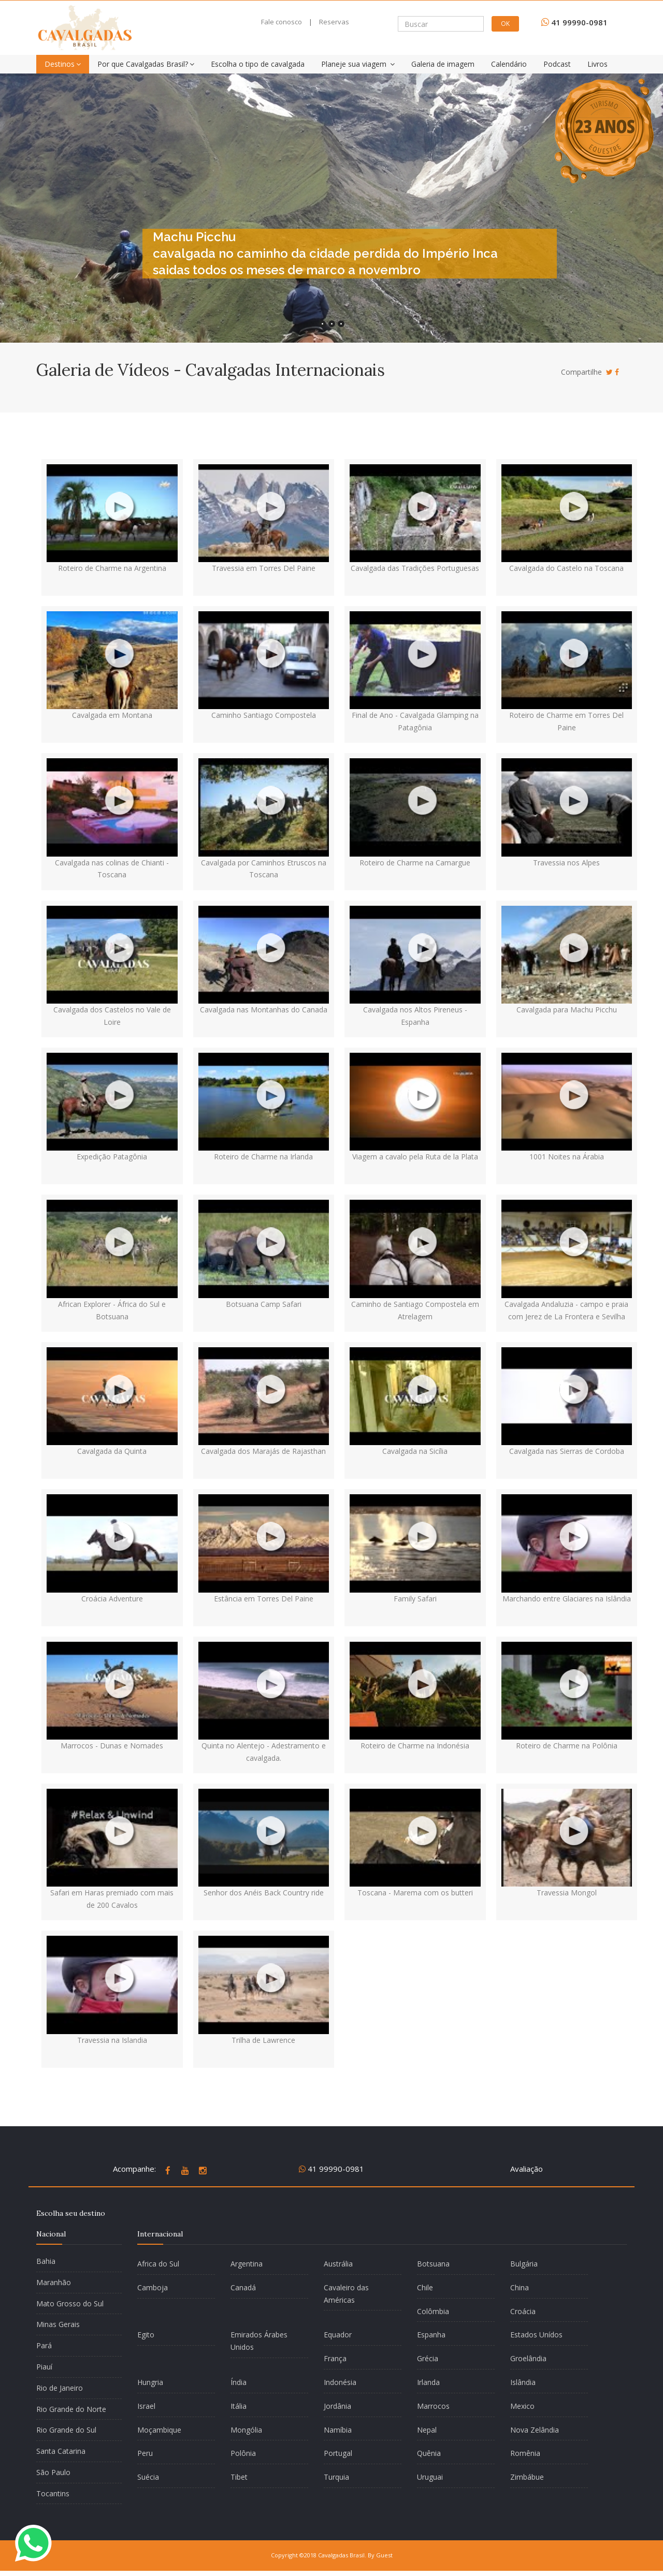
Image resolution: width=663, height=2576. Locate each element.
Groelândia (528, 2358)
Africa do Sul (158, 2264)
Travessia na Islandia (112, 2040)
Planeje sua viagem (358, 64)
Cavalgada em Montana (112, 715)
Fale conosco (281, 21)
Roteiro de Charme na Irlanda (263, 1156)
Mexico (522, 2406)
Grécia (427, 2358)
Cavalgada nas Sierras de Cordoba (566, 1451)
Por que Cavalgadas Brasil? (145, 64)
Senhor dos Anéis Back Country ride (264, 1892)
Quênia (429, 2453)
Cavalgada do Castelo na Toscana (566, 568)
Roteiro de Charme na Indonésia (415, 1745)
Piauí (44, 2367)
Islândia (523, 2382)
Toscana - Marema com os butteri (415, 1892)
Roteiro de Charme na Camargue (414, 862)
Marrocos (433, 2406)
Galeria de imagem (442, 64)
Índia (238, 2382)
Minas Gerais (58, 2324)
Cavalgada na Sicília (415, 1451)
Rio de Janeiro (59, 2388)
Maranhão (53, 2282)
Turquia (336, 2477)
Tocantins (52, 2493)
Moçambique (159, 2430)
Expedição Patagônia (112, 1156)
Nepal (427, 2430)
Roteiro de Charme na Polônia (566, 1745)
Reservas (334, 21)
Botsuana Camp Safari (263, 1304)
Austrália (338, 2264)
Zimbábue (527, 2477)
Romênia (525, 2453)
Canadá (243, 2287)
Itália (238, 2406)
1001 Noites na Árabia (566, 1156)
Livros (597, 64)
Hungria (150, 2382)
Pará (44, 2345)
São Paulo (53, 2472)
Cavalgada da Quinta (112, 1451)
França (335, 2358)
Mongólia (246, 2430)
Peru (145, 2453)
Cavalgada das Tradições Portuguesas (415, 568)
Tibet (239, 2477)
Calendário (509, 64)
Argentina (246, 2264)
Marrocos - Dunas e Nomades (112, 1745)
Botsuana (433, 2264)
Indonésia (340, 2382)
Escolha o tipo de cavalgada (258, 64)
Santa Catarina (60, 2451)
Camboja (152, 2287)
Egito (145, 2334)
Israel (146, 2406)
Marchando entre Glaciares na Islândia (566, 1598)
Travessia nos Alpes (566, 862)
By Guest (380, 2555)
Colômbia (433, 2311)
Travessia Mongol (567, 1892)
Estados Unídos (536, 2334)
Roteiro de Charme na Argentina (112, 568)
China (519, 2287)
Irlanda (428, 2382)
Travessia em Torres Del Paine (263, 568)
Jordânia (337, 2406)
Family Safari (415, 1598)
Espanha (431, 2334)
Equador (338, 2334)
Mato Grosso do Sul (70, 2303)
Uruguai (430, 2477)
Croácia (523, 2311)
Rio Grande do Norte (71, 2409)
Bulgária (524, 2264)
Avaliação (526, 2168)
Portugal (338, 2453)
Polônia (243, 2453)
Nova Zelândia (534, 2430)
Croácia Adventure (112, 1598)
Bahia (45, 2261)
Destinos (63, 64)
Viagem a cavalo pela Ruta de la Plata (415, 1156)
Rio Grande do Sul (66, 2430)
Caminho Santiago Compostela (263, 715)
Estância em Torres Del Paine (263, 1598)
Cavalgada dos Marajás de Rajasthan (263, 1451)
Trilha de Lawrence (263, 2040)
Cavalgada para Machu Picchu (566, 1009)
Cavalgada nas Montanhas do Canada (263, 1009)
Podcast (557, 64)
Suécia (148, 2477)
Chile (425, 2287)
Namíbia (338, 2430)
